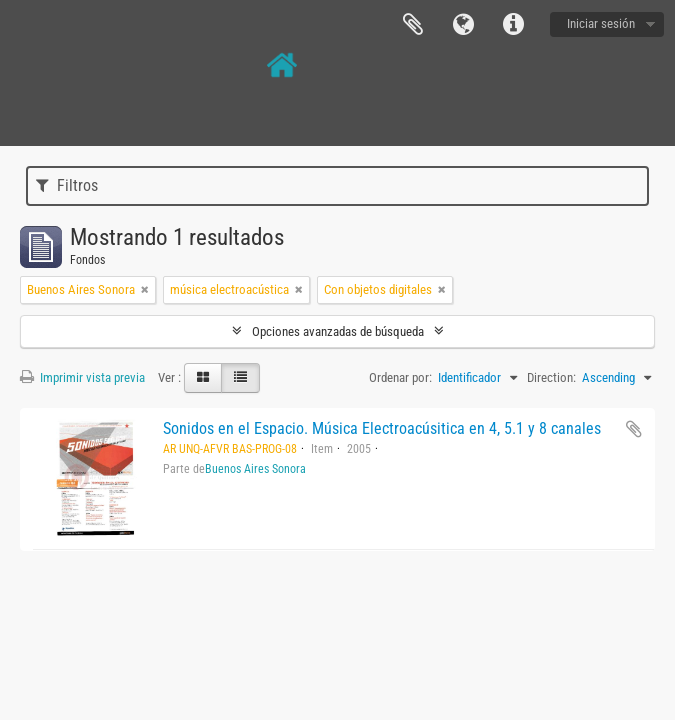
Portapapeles (413, 25)
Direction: (551, 377)
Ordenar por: (400, 377)
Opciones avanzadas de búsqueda (338, 331)
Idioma (463, 25)
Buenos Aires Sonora (255, 469)
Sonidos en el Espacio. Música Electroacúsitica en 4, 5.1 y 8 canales (382, 428)
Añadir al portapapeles (634, 429)
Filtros (67, 185)
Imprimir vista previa (82, 377)
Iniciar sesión (601, 23)
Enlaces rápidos (513, 25)
